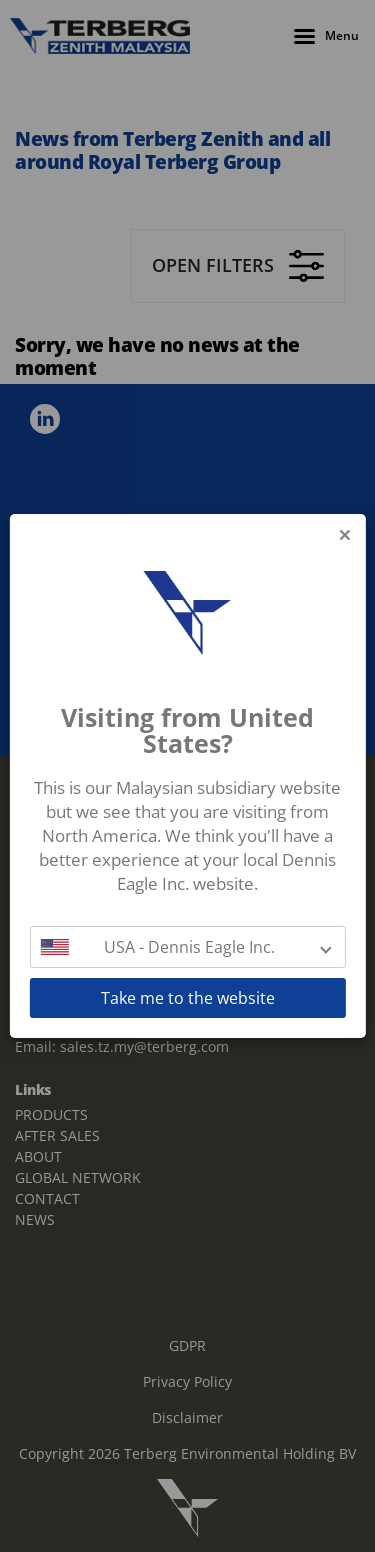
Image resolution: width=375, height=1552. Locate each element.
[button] (187, 947)
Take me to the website (188, 998)
